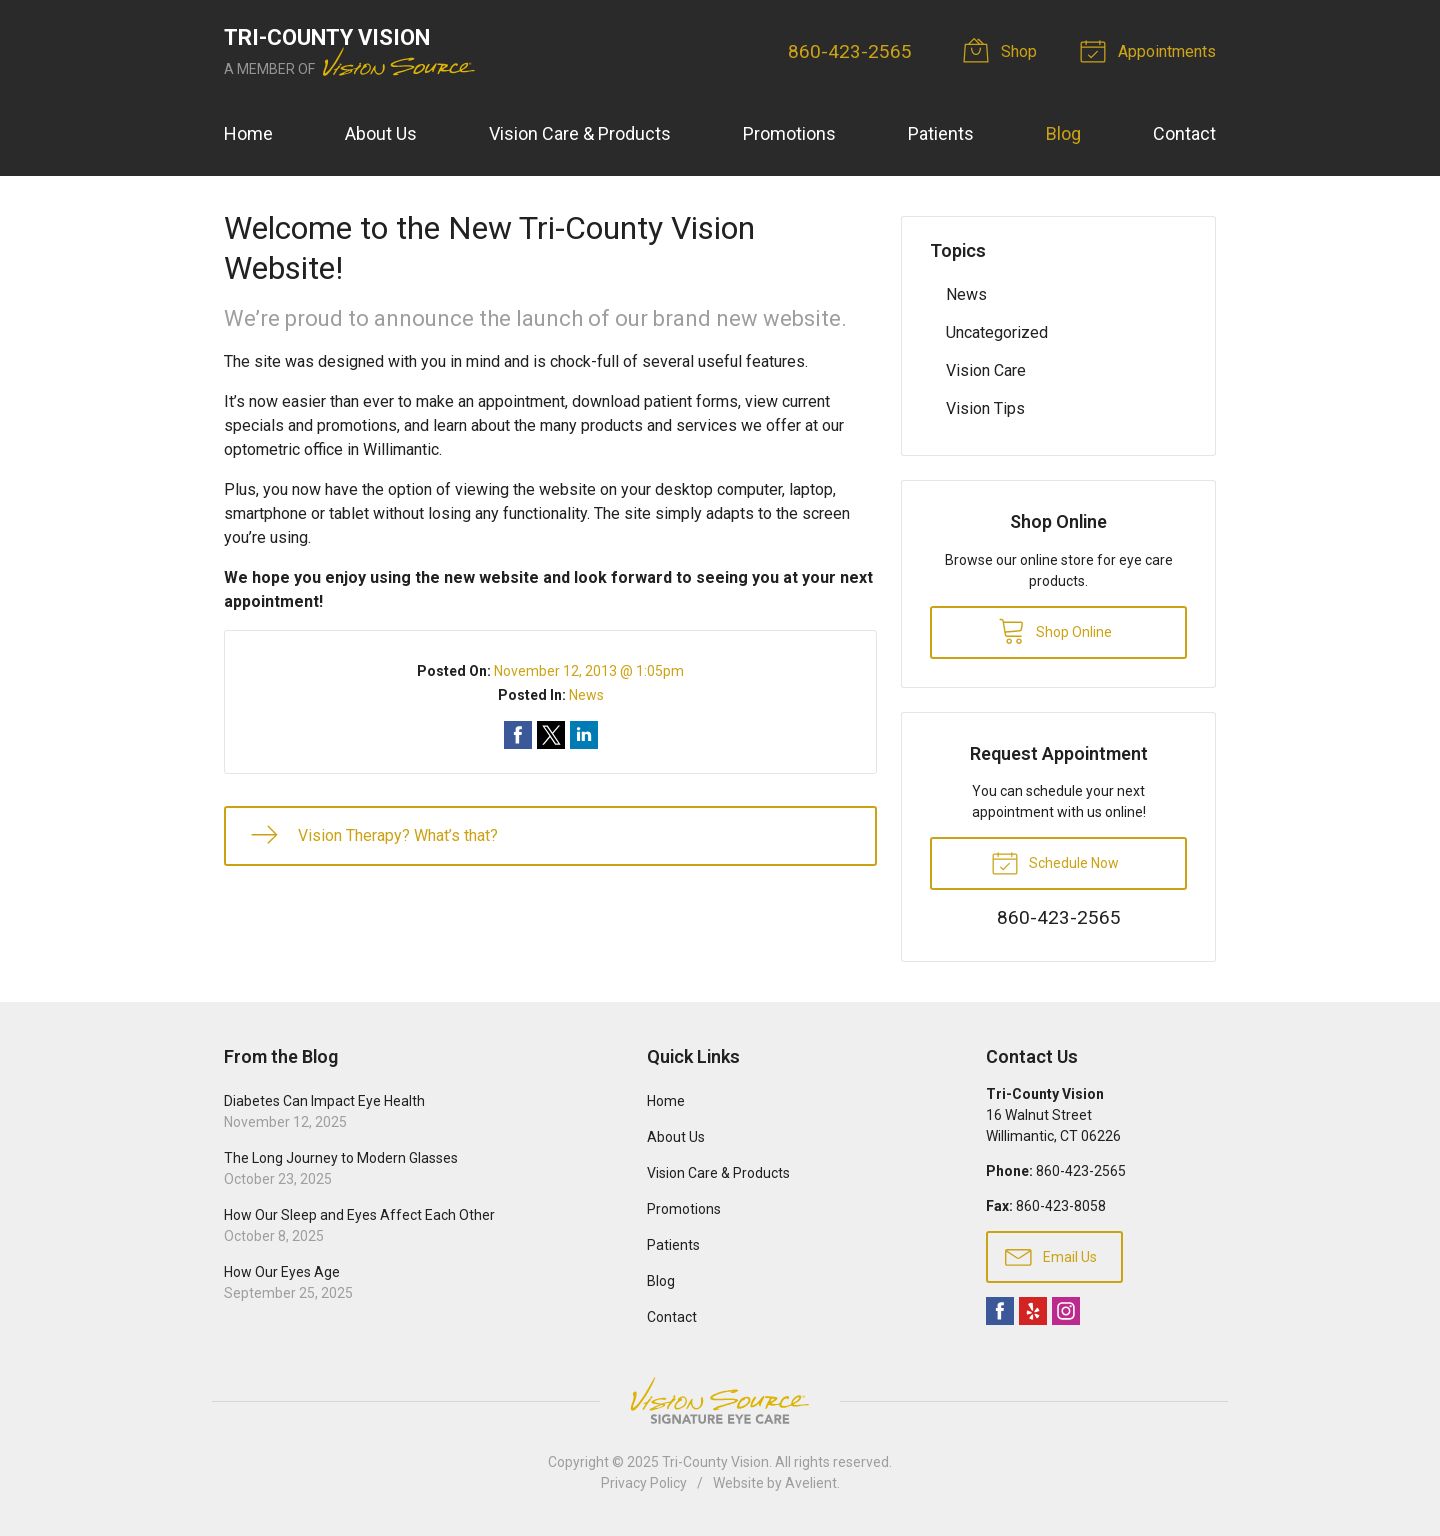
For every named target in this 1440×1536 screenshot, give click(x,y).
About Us (381, 133)
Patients (941, 133)
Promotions (789, 133)
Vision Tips (985, 408)
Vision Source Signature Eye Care (720, 1400)
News (586, 695)
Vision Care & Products (580, 133)
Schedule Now (1055, 862)
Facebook (1000, 1311)
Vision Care (986, 370)
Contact (1184, 133)
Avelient (811, 1483)
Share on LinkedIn (584, 735)
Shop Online (1055, 630)
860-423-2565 (850, 51)
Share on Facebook (518, 735)
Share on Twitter (551, 735)
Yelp (1033, 1311)
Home (248, 133)
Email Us (1051, 1256)
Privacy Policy (644, 1483)
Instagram (1066, 1311)
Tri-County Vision (715, 1462)
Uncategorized (997, 332)
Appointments (1151, 50)
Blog (1063, 133)
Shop (1004, 50)
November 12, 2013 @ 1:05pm (589, 671)
